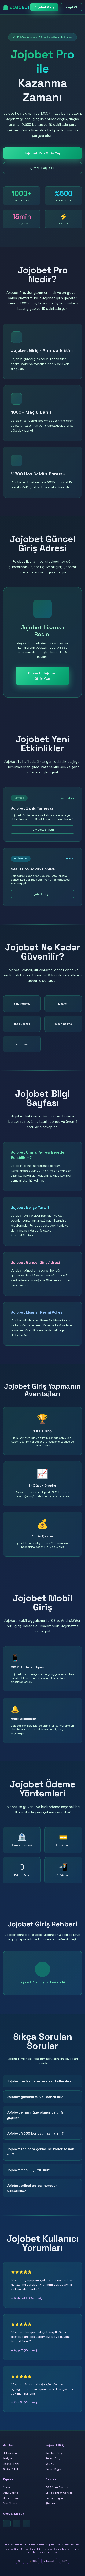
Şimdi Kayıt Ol (42, 168)
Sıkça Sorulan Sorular (59, 2492)
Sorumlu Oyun (54, 2498)
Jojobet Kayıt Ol (42, 894)
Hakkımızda (10, 2453)
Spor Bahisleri (11, 2498)
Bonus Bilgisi (53, 2469)
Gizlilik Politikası (12, 2469)
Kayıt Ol (71, 7)
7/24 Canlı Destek (57, 2487)
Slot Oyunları (11, 2503)
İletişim (7, 2458)
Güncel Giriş (53, 2458)
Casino (7, 2487)
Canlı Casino (10, 2492)
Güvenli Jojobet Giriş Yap (42, 676)
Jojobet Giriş (44, 7)
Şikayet (50, 2503)
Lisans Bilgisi (11, 2463)
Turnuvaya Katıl (42, 829)
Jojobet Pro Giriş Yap (42, 153)
